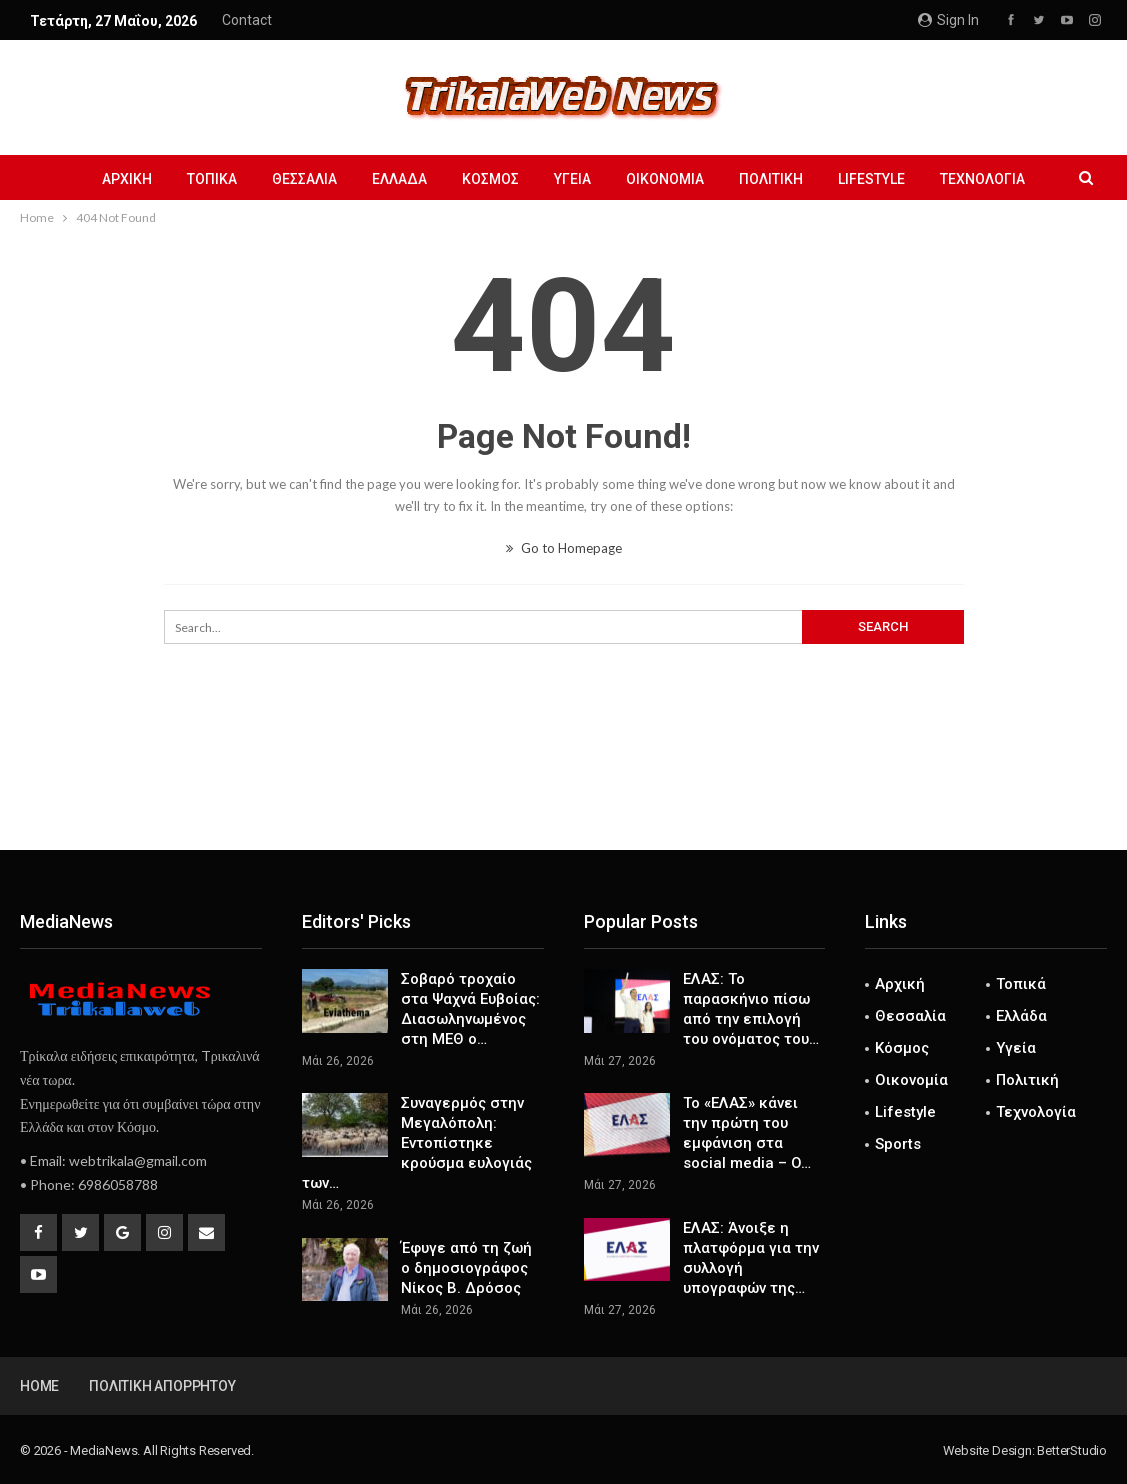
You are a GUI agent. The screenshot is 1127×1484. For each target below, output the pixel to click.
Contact (247, 20)
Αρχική (127, 179)
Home (39, 1386)
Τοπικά (212, 179)
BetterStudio (1072, 1450)
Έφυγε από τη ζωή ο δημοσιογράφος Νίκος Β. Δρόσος (466, 1268)
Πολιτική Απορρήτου (162, 1386)
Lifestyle (871, 179)
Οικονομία (665, 179)
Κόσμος (490, 179)
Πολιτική (771, 179)
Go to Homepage (564, 548)
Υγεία (572, 179)
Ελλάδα (399, 179)
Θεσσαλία (304, 179)
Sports (898, 1144)
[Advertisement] (564, 784)
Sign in (948, 20)
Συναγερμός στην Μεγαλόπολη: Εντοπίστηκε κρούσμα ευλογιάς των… (417, 1143)
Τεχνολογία (982, 179)
